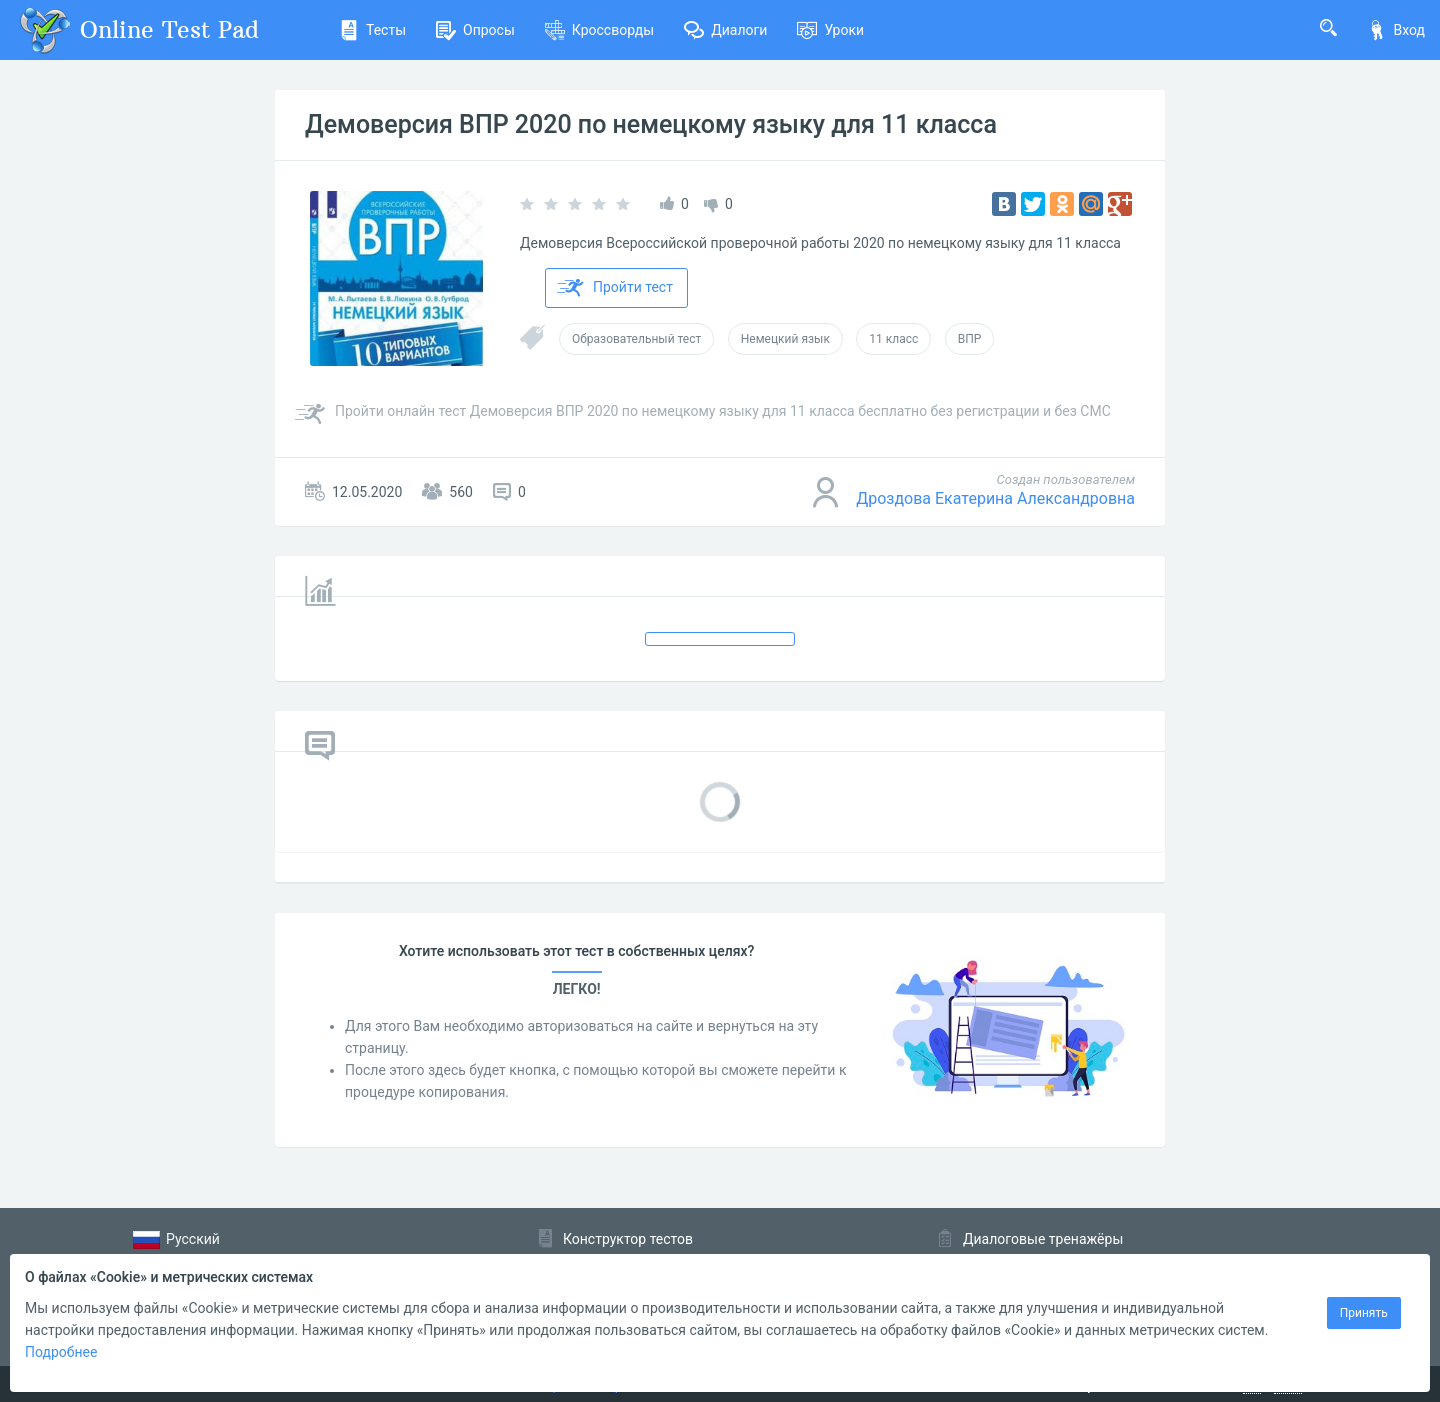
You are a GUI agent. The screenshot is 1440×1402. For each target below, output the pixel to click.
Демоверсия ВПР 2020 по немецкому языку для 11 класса (651, 124)
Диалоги (725, 30)
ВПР (970, 339)
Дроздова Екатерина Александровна (995, 498)
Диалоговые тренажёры (1043, 1239)
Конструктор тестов (628, 1239)
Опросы (475, 30)
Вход (1396, 30)
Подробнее (61, 1352)
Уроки (830, 30)
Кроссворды (599, 30)
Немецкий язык (785, 339)
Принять (1364, 1313)
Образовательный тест (636, 339)
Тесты (372, 30)
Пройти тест (615, 288)
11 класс (893, 339)
